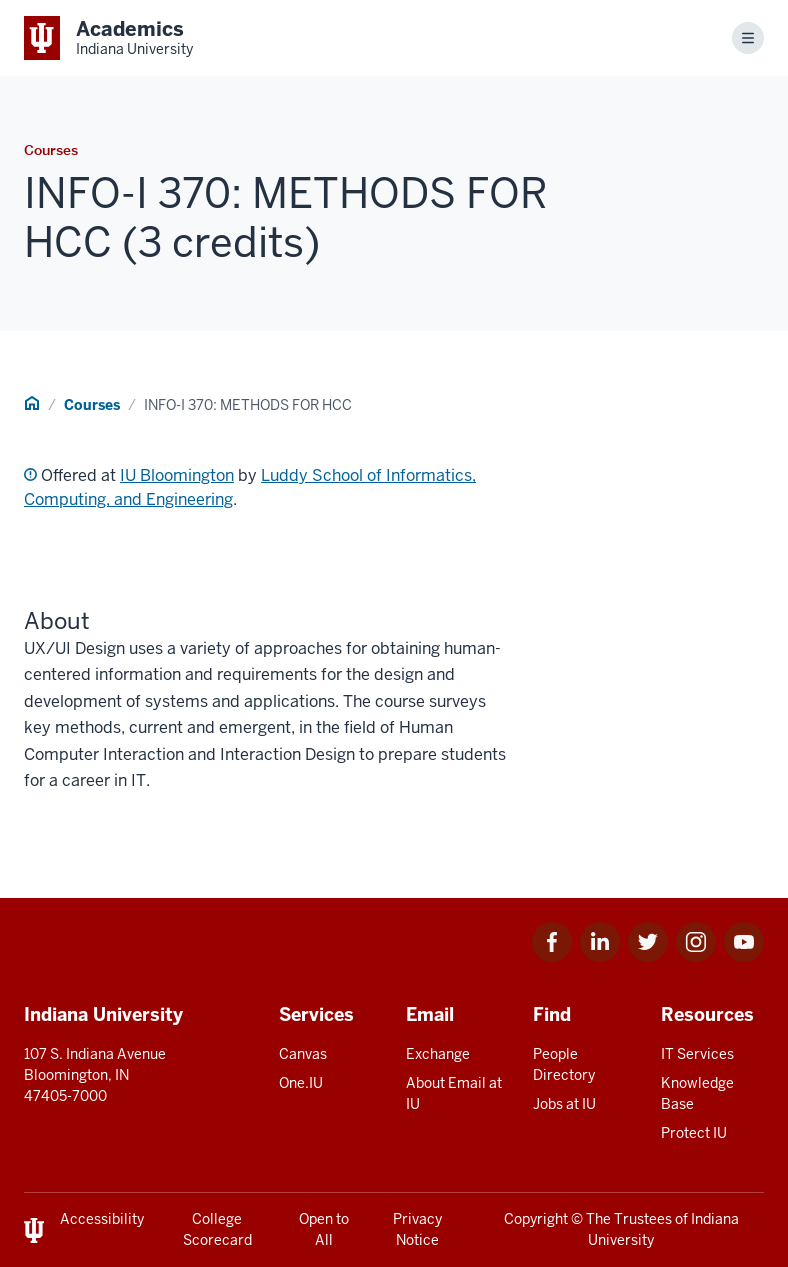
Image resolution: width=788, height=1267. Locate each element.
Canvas (303, 1054)
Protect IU (694, 1133)
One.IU (301, 1083)
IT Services (697, 1054)
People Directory (564, 1064)
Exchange (438, 1054)
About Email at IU (454, 1093)
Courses (92, 405)
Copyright (536, 1219)
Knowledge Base (697, 1093)
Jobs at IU (564, 1104)
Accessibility (102, 1219)
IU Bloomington (177, 475)
